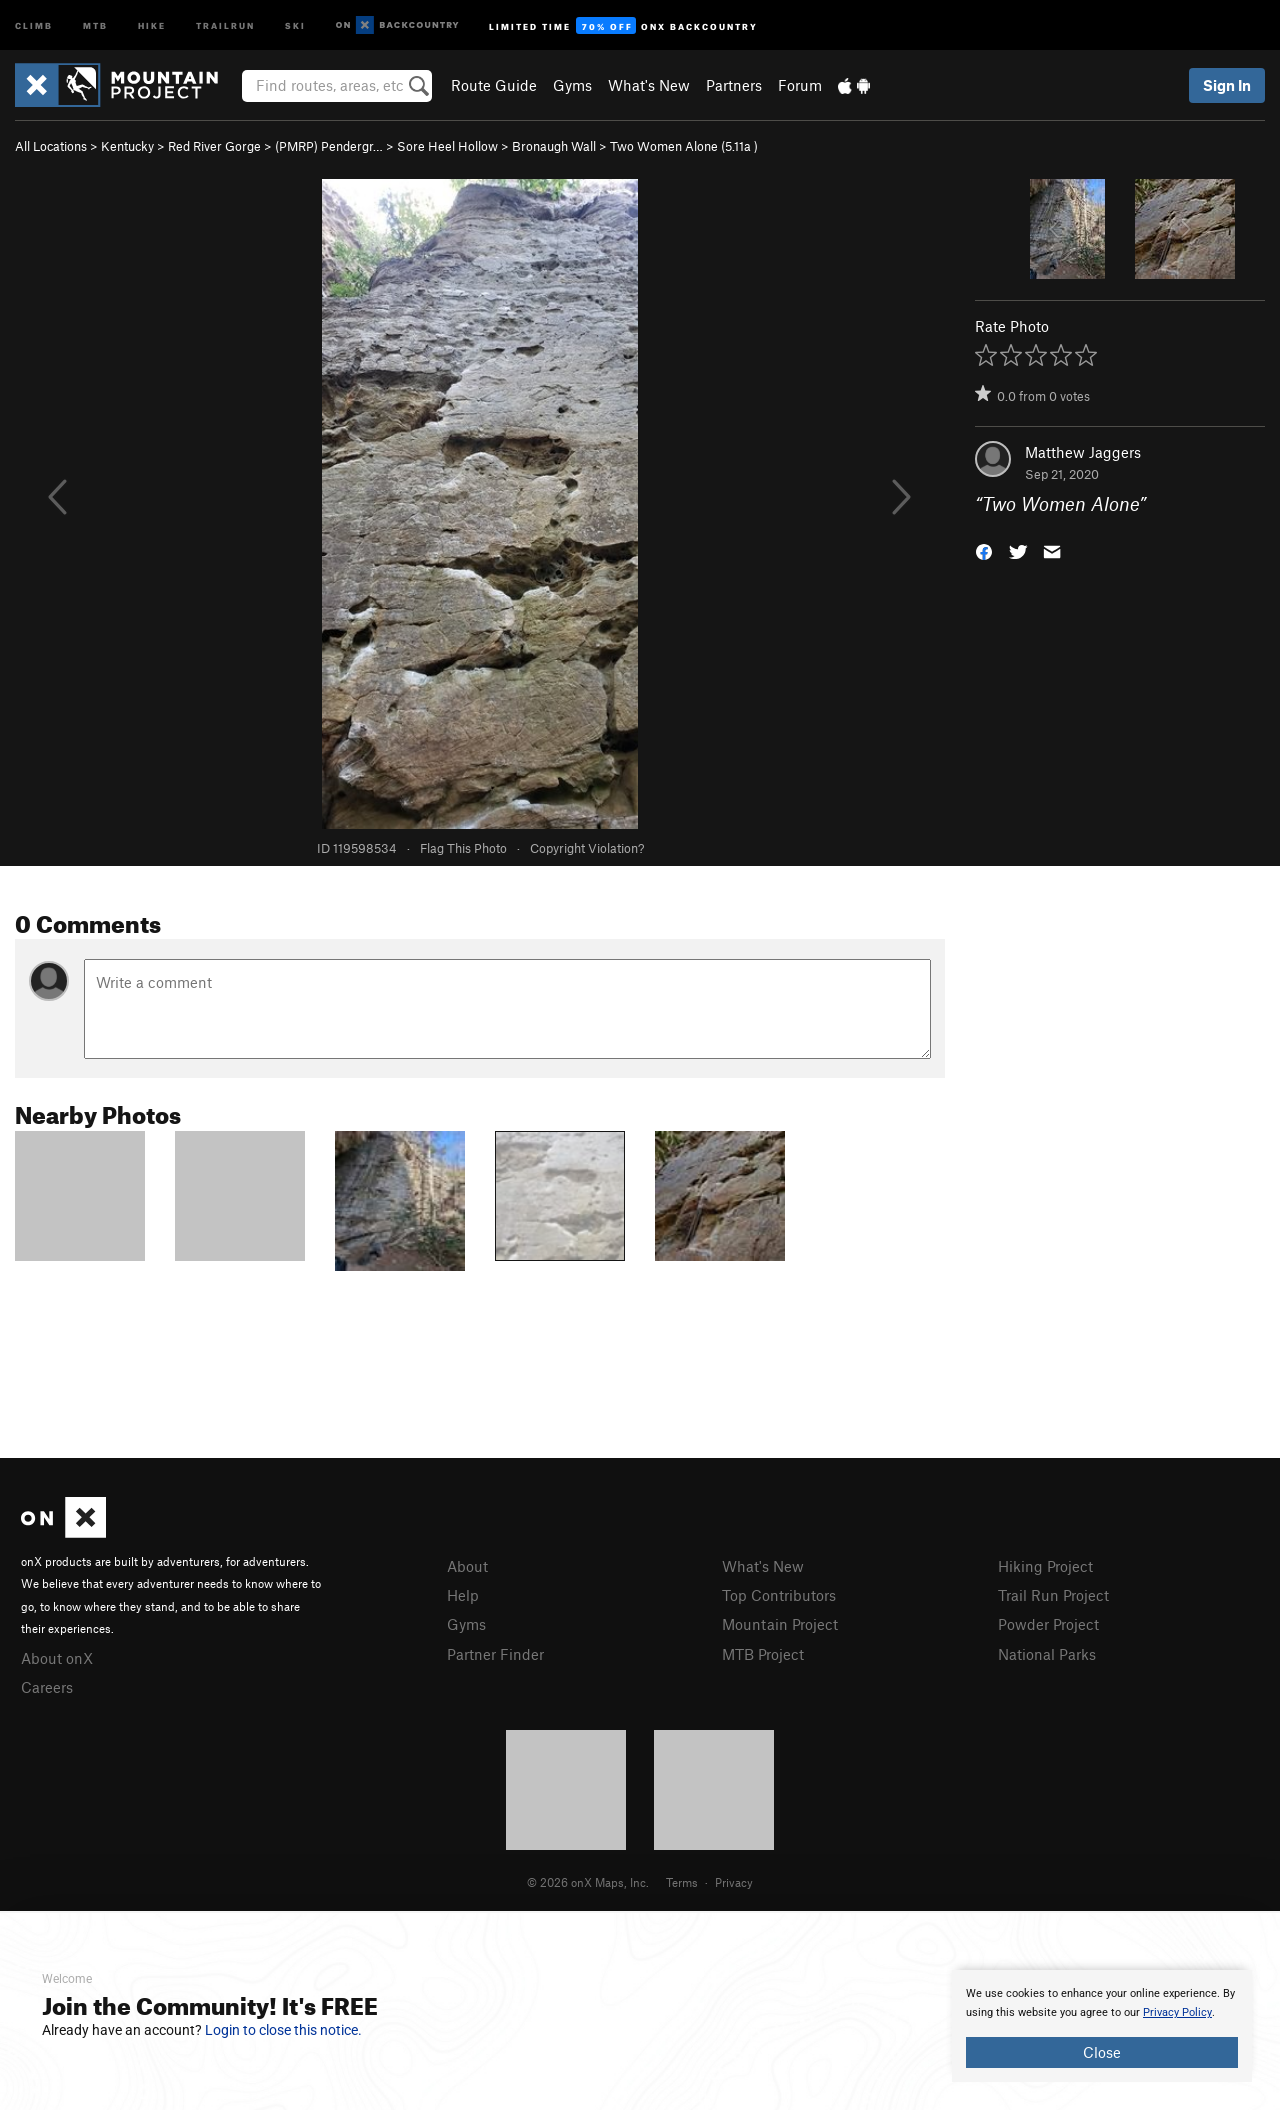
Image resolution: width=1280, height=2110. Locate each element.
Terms (682, 1882)
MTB (95, 24)
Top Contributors (779, 1595)
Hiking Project (1045, 1566)
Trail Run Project (1053, 1595)
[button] (984, 550)
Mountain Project (780, 1624)
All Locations (51, 146)
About (467, 1566)
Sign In (1227, 85)
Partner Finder (495, 1654)
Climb (34, 24)
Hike (152, 24)
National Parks (1047, 1654)
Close (1102, 2052)
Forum (800, 85)
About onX (57, 1658)
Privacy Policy (1177, 2012)
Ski (295, 24)
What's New (649, 85)
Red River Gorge (214, 146)
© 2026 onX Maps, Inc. (588, 1882)
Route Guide (494, 85)
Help (463, 1595)
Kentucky (127, 146)
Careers (47, 1687)
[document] (1102, 2026)
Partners (734, 85)
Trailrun (225, 24)
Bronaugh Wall (554, 146)
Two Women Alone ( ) (684, 146)
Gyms (572, 85)
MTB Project (763, 1654)
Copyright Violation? (587, 848)
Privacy (734, 1882)
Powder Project (1048, 1624)
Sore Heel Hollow (447, 146)
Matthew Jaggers (1083, 452)
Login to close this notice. (283, 2030)
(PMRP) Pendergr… (329, 146)
